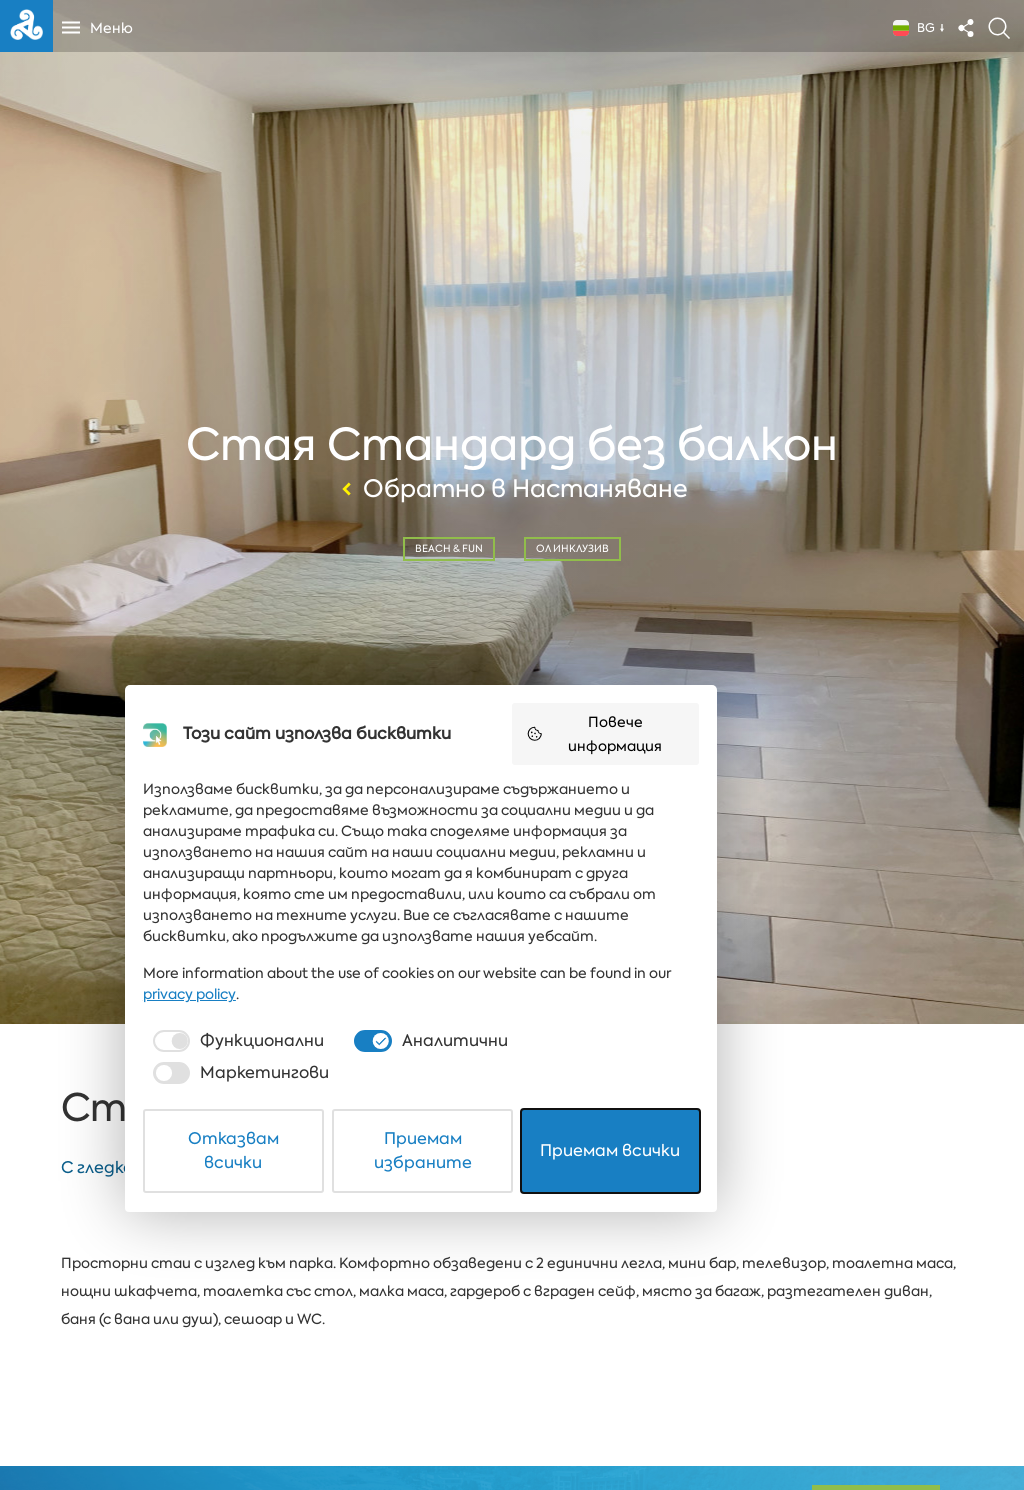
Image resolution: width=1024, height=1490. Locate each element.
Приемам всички (742, 1423)
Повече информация (753, 1103)
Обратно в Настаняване (512, 487)
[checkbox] (266, 1358)
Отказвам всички (283, 1423)
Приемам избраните (513, 1423)
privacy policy (749, 1311)
